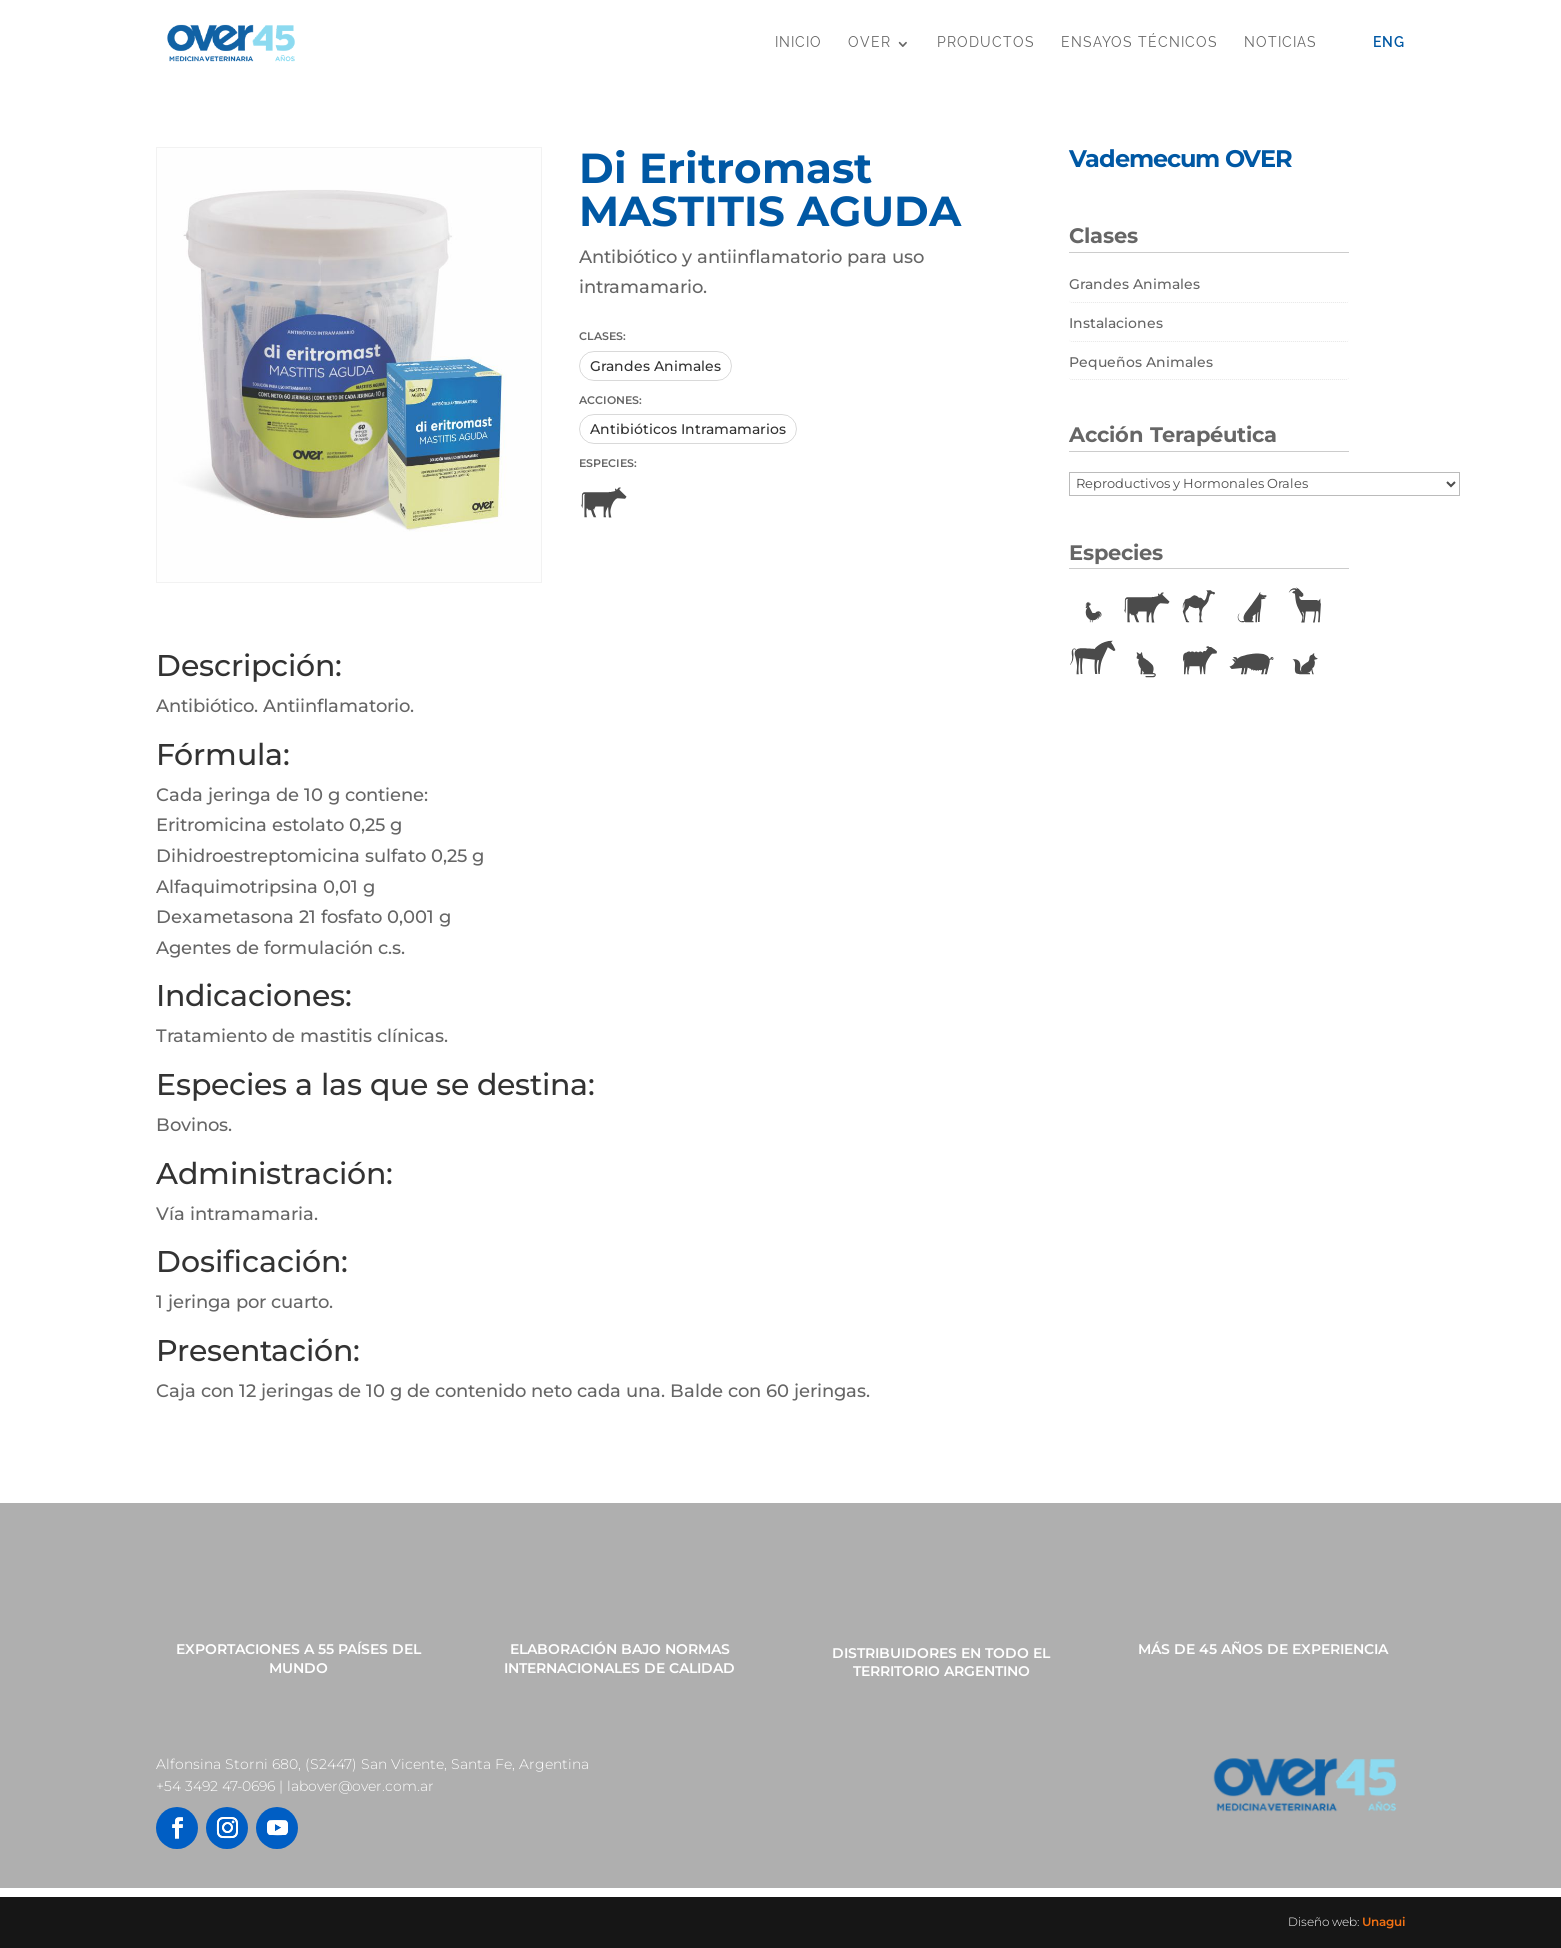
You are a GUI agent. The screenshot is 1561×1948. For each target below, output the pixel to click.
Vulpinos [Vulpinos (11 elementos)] (1305, 660)
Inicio (798, 42)
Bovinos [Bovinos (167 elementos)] (1146, 608)
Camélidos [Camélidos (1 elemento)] (1199, 608)
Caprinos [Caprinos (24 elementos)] (1305, 608)
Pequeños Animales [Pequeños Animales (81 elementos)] (1141, 362)
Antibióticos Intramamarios (688, 429)
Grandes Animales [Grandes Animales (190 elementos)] (1134, 284)
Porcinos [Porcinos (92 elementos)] (1252, 660)
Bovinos (603, 503)
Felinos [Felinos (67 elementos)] (1146, 660)
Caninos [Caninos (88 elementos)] (1252, 608)
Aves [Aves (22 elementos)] (1093, 608)
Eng (1389, 42)
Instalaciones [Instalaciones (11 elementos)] (1116, 323)
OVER (869, 42)
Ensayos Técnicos (1139, 42)
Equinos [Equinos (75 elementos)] (1093, 660)
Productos (986, 42)
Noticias (1280, 42)
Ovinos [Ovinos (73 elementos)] (1199, 660)
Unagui (1383, 1921)
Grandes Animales (655, 366)
